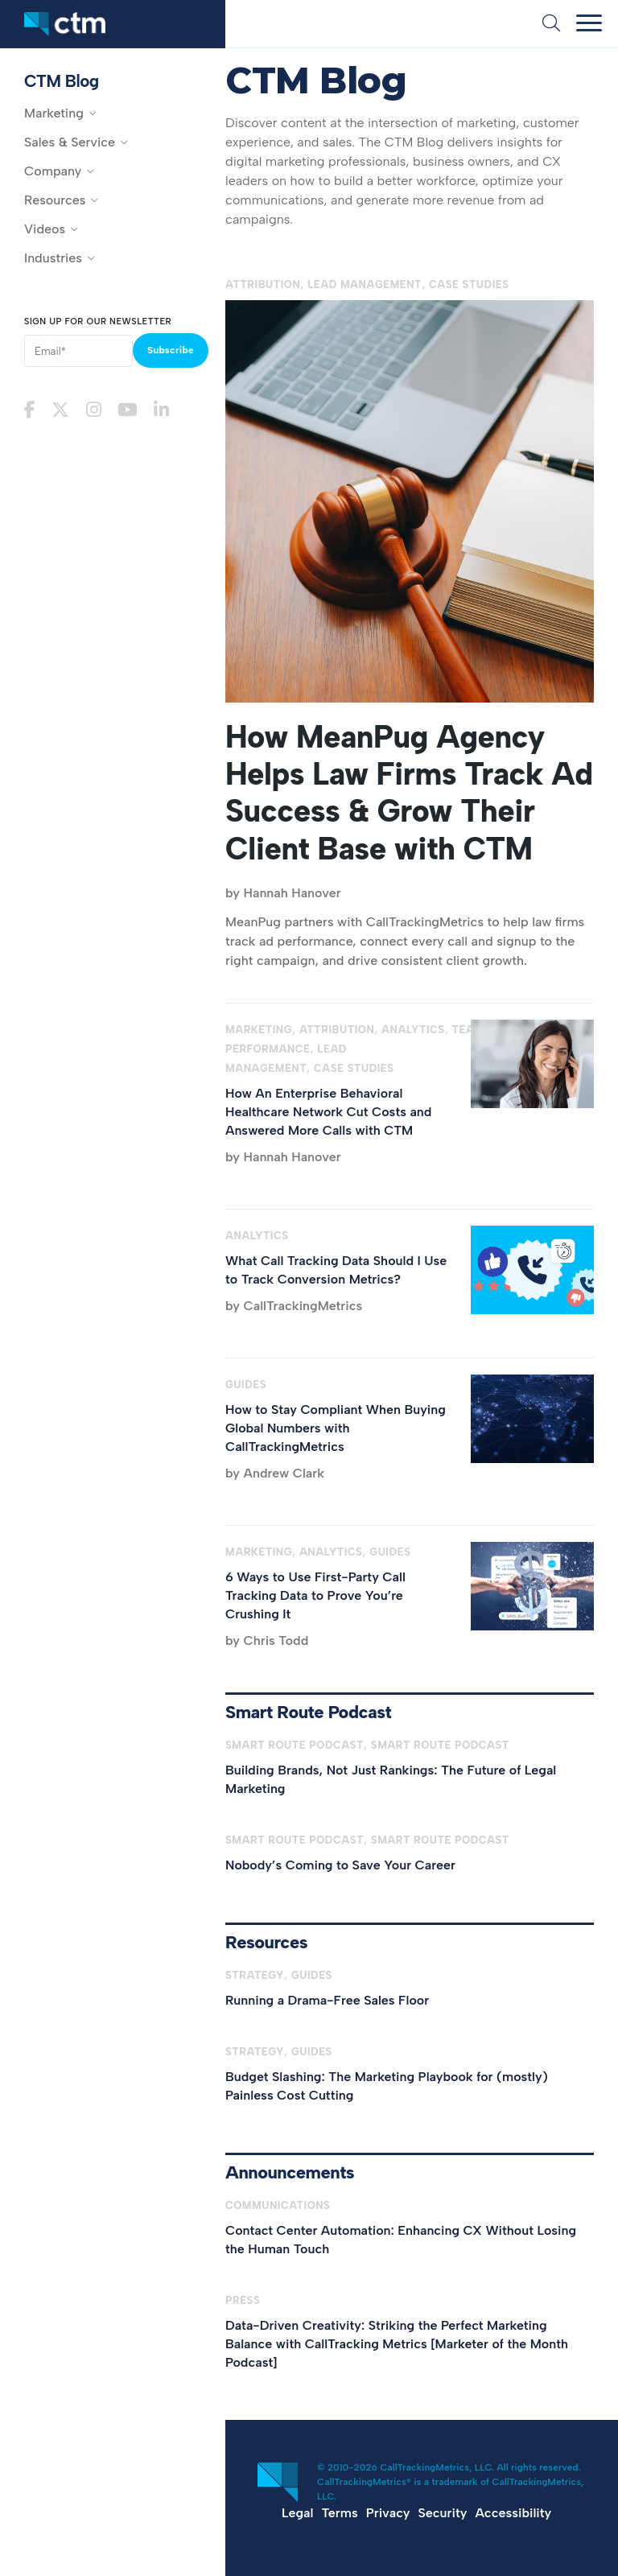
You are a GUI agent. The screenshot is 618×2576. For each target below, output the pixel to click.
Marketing (258, 1030)
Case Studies (469, 284)
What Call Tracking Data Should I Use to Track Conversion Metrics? (336, 1270)
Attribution (262, 284)
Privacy (388, 2512)
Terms (339, 2512)
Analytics (413, 1030)
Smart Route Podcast (294, 1745)
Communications (277, 2205)
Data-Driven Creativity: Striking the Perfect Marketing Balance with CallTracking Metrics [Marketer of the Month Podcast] (396, 2344)
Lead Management (364, 284)
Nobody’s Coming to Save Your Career (340, 1865)
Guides (245, 1385)
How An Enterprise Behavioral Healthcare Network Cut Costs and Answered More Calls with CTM (328, 1112)
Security (443, 2512)
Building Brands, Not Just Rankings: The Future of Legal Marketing (390, 1779)
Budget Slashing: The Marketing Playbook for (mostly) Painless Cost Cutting (386, 2086)
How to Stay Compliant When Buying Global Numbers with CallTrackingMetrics (335, 1428)
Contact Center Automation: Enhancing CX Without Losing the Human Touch (400, 2240)
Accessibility (513, 2512)
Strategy (254, 1975)
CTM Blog (61, 81)
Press (242, 2300)
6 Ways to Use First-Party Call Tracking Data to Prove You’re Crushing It (315, 1595)
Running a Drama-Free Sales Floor (327, 2000)
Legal (297, 2512)
